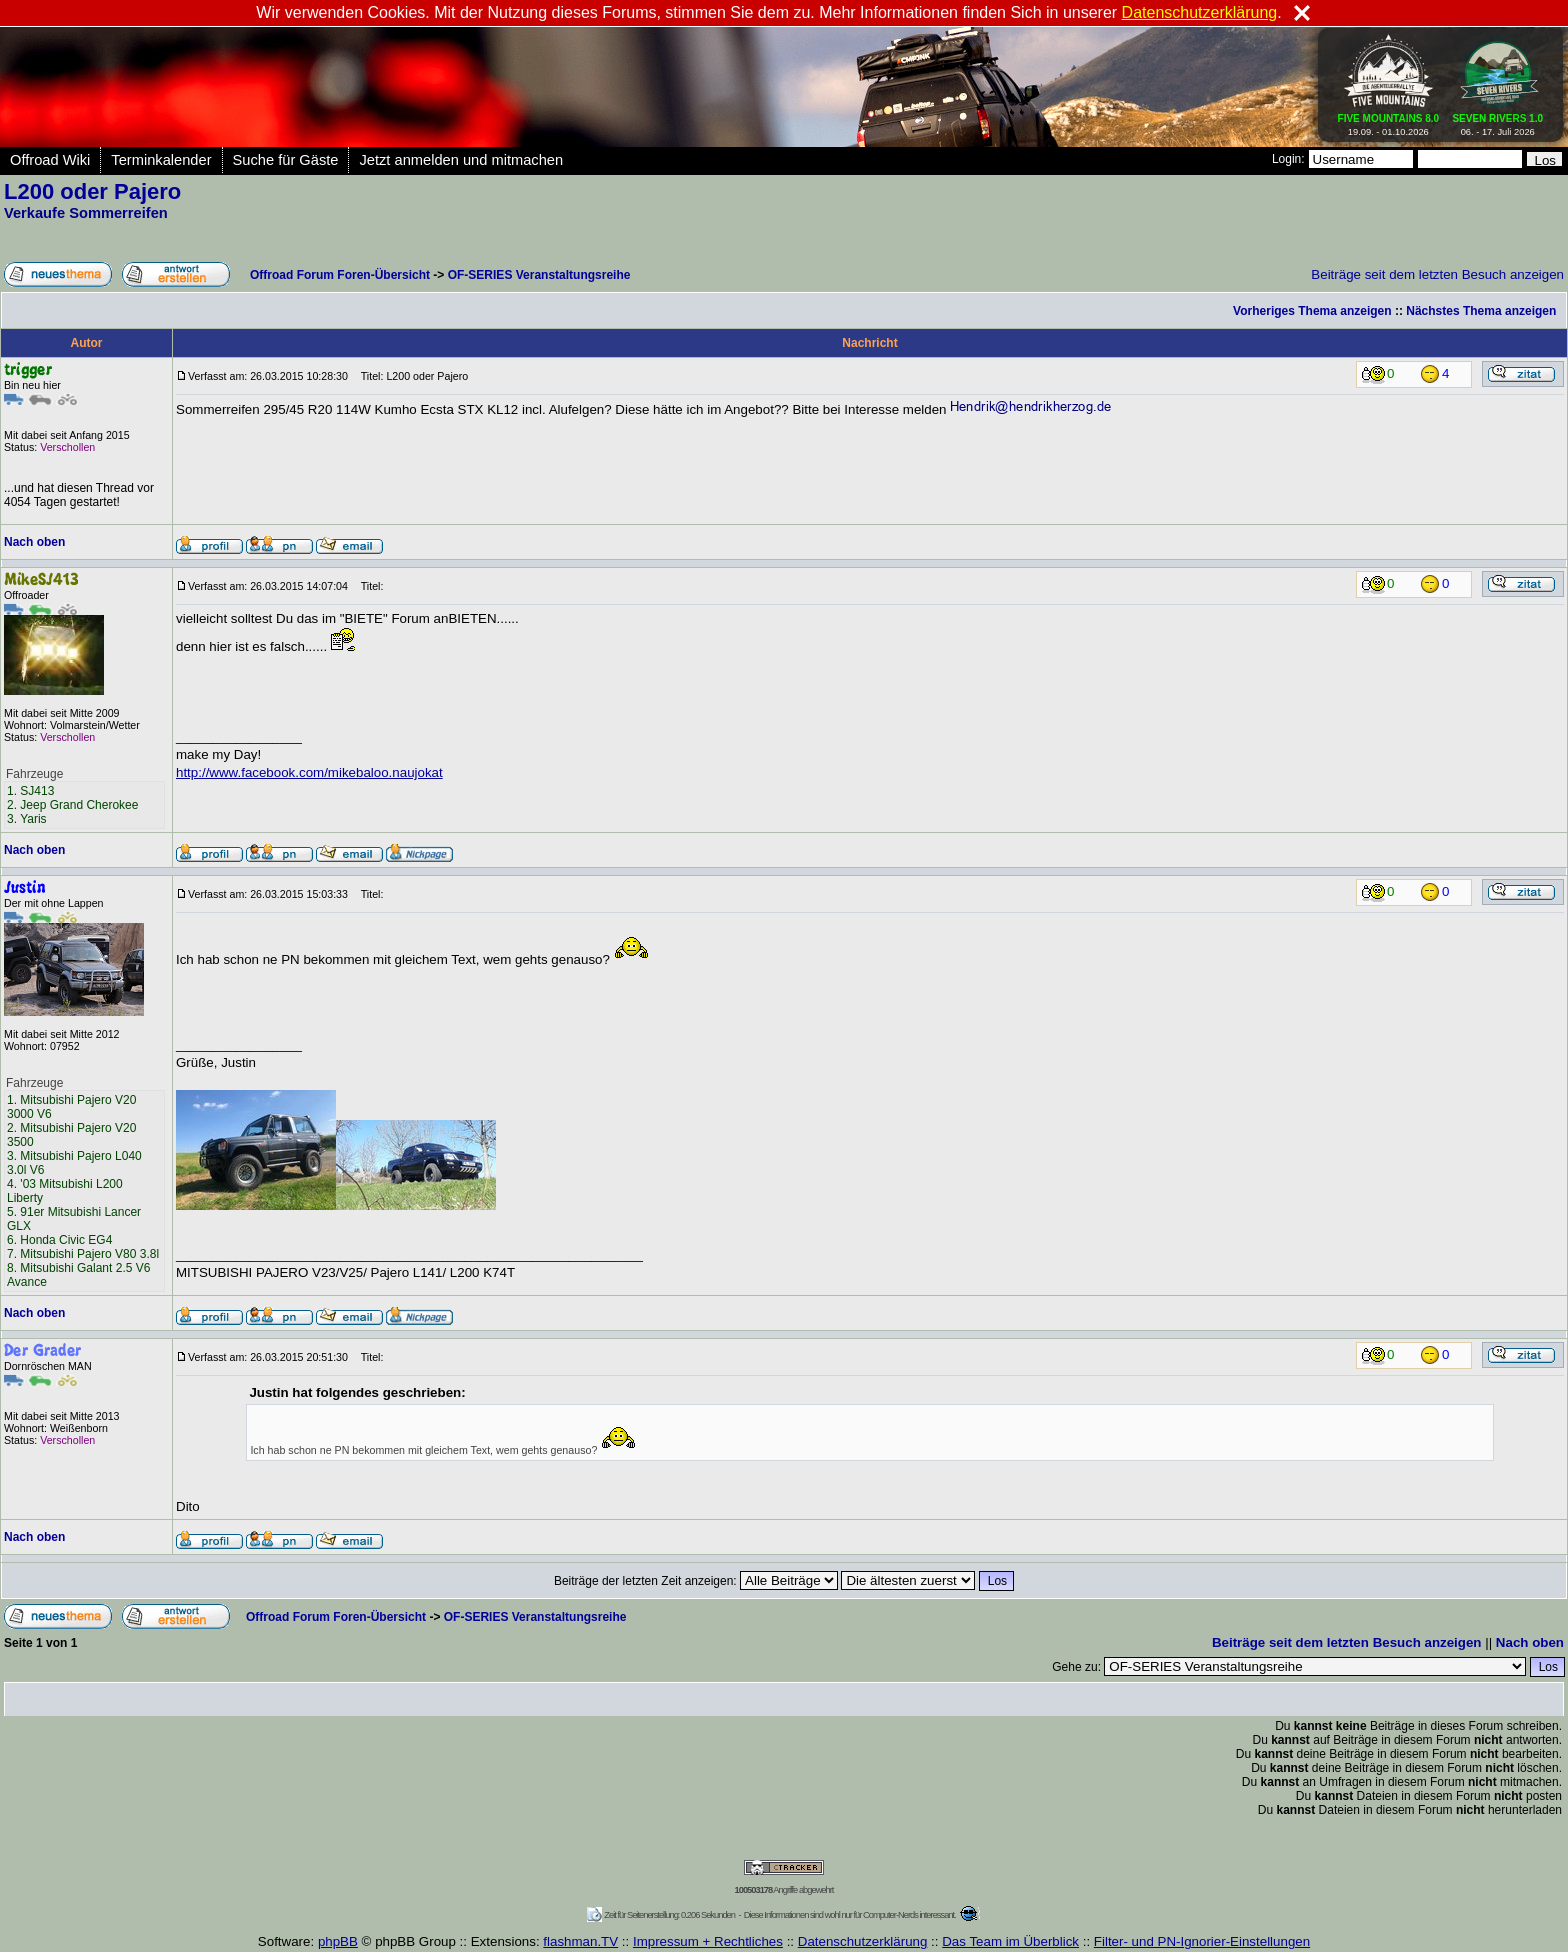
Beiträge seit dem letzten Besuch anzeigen (1437, 274)
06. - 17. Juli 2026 (1497, 121)
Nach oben (34, 542)
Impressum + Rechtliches (708, 1941)
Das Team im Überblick (1010, 1941)
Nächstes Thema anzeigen (1481, 311)
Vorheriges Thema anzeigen (1312, 311)
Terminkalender (161, 160)
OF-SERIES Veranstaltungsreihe (539, 275)
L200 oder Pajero (92, 191)
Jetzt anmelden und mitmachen (461, 160)
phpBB (338, 1941)
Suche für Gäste (286, 160)
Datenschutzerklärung (863, 1941)
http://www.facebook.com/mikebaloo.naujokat (309, 772)
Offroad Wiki (50, 160)
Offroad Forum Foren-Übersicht (340, 275)
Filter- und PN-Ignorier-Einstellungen (1202, 1941)
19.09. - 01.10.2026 (1389, 121)
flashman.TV (580, 1941)
